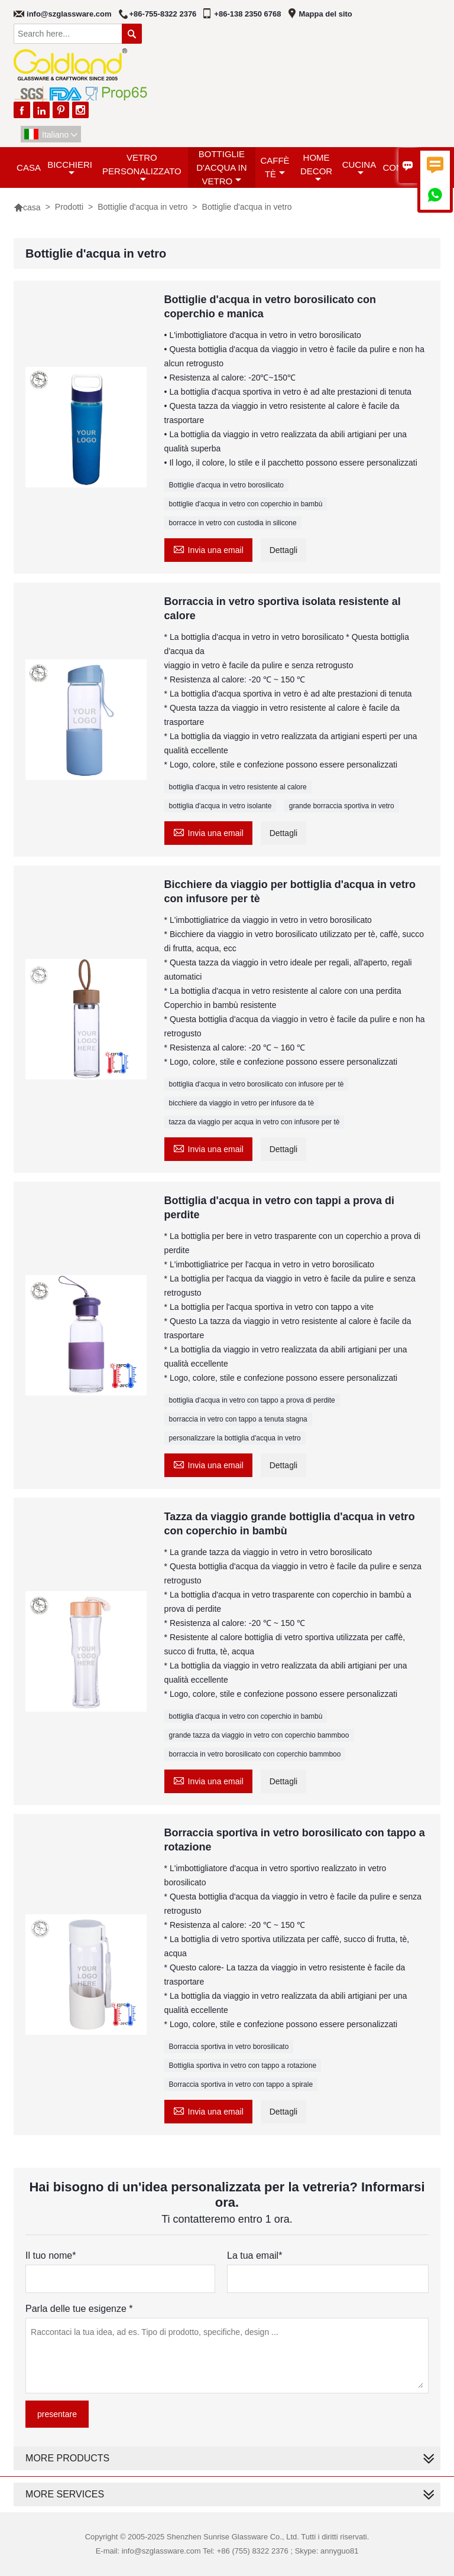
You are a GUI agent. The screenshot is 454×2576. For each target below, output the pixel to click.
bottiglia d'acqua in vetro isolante (220, 806)
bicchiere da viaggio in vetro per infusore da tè (241, 1103)
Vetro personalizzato (141, 168)
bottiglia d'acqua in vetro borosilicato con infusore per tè (256, 1084)
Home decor (316, 168)
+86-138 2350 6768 (247, 13)
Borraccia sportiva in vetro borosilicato (229, 2046)
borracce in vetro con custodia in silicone (233, 523)
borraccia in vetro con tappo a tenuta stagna (238, 1419)
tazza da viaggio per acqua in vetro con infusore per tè (254, 1122)
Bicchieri (69, 168)
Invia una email (208, 548)
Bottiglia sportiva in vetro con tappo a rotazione (242, 2065)
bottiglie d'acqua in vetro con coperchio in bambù (246, 504)
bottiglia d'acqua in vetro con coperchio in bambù (246, 1716)
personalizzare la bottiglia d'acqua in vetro (235, 1438)
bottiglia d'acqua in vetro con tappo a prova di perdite (252, 1400)
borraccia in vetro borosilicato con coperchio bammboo (255, 1754)
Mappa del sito (325, 13)
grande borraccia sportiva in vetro (341, 806)
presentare (57, 2414)
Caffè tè (274, 167)
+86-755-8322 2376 (163, 13)
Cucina (359, 168)
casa (29, 167)
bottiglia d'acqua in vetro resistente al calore (238, 787)
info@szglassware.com (69, 13)
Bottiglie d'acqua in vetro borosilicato (226, 485)
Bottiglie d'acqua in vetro (221, 167)
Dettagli (283, 550)
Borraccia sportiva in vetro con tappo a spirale (241, 2084)
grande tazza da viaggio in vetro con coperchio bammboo (259, 1735)
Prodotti (69, 207)
